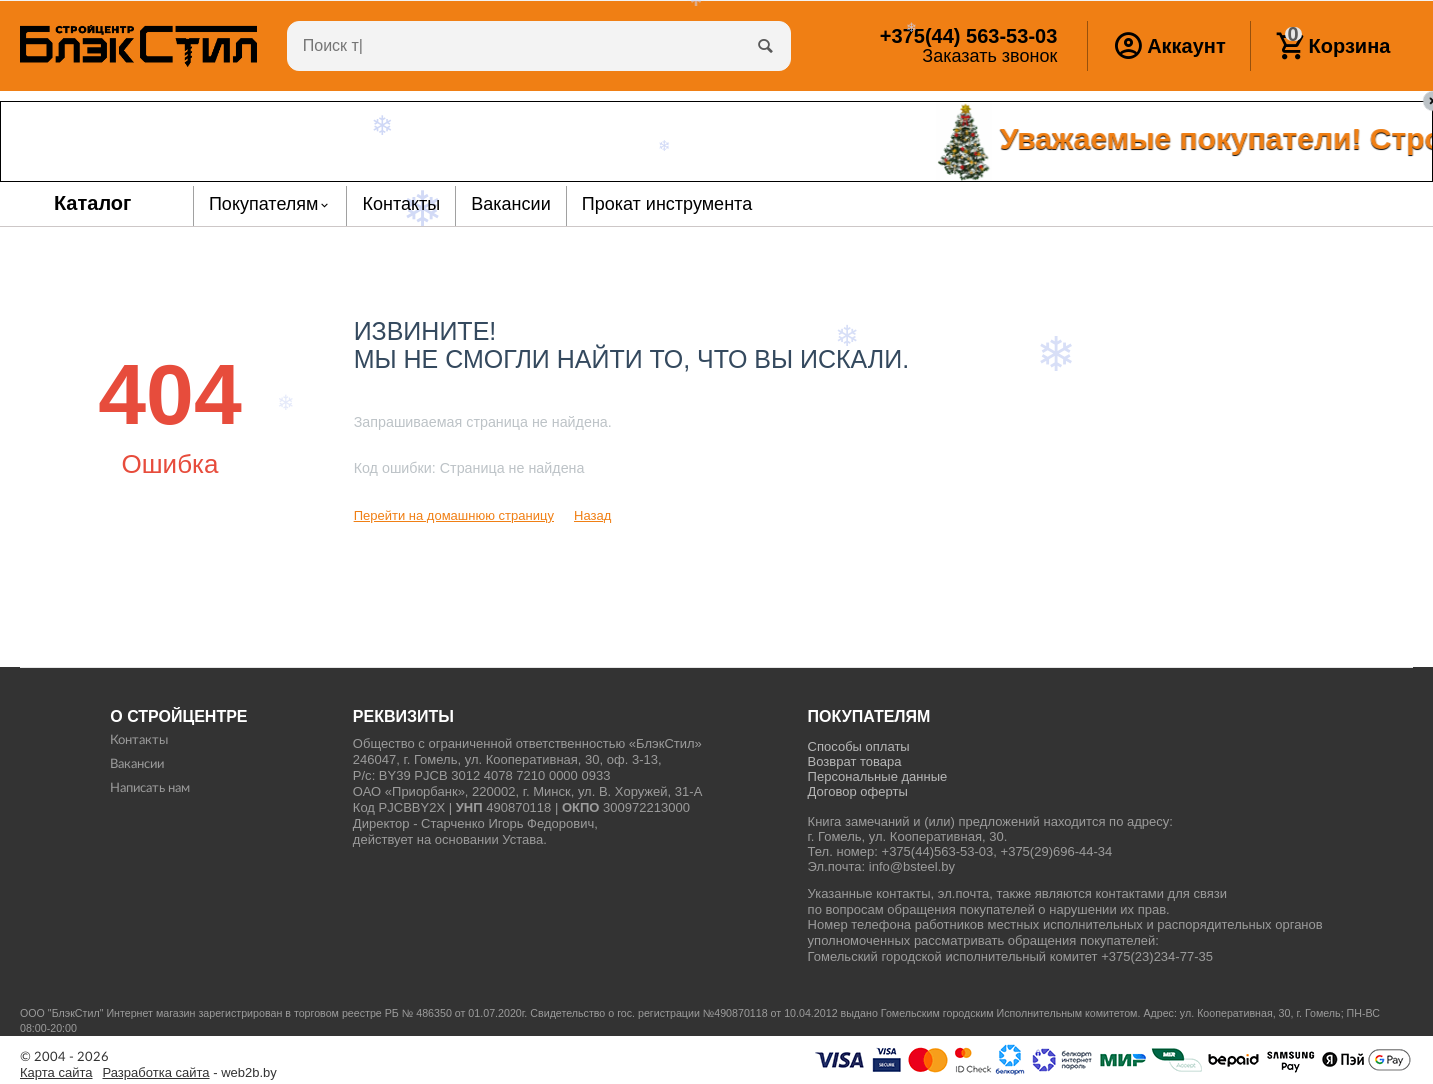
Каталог (93, 203)
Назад (592, 515)
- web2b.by (190, 1073)
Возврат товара (855, 761)
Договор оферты (858, 791)
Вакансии (137, 764)
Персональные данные (878, 776)
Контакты (139, 740)
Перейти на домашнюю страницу (454, 515)
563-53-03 (968, 36)
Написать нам (150, 788)
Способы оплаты (859, 746)
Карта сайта (56, 1073)
